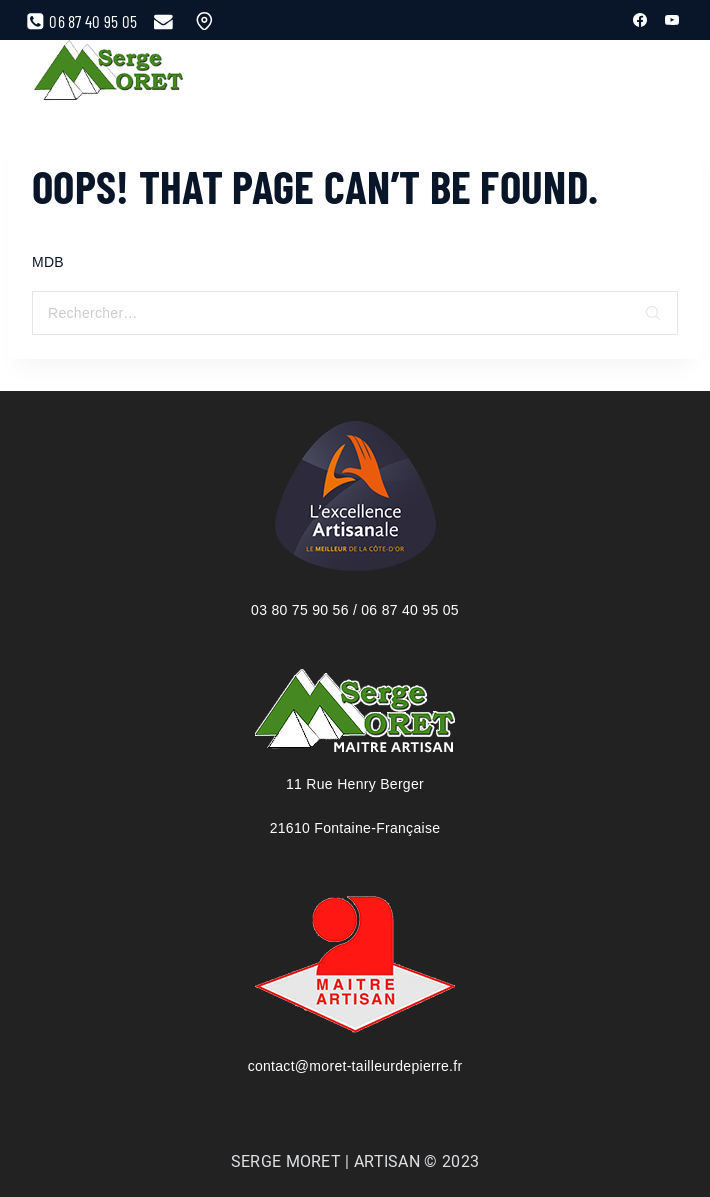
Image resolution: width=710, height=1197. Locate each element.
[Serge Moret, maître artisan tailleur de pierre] (109, 72)
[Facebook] (640, 20)
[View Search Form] (654, 73)
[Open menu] (612, 72)
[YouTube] (672, 20)
